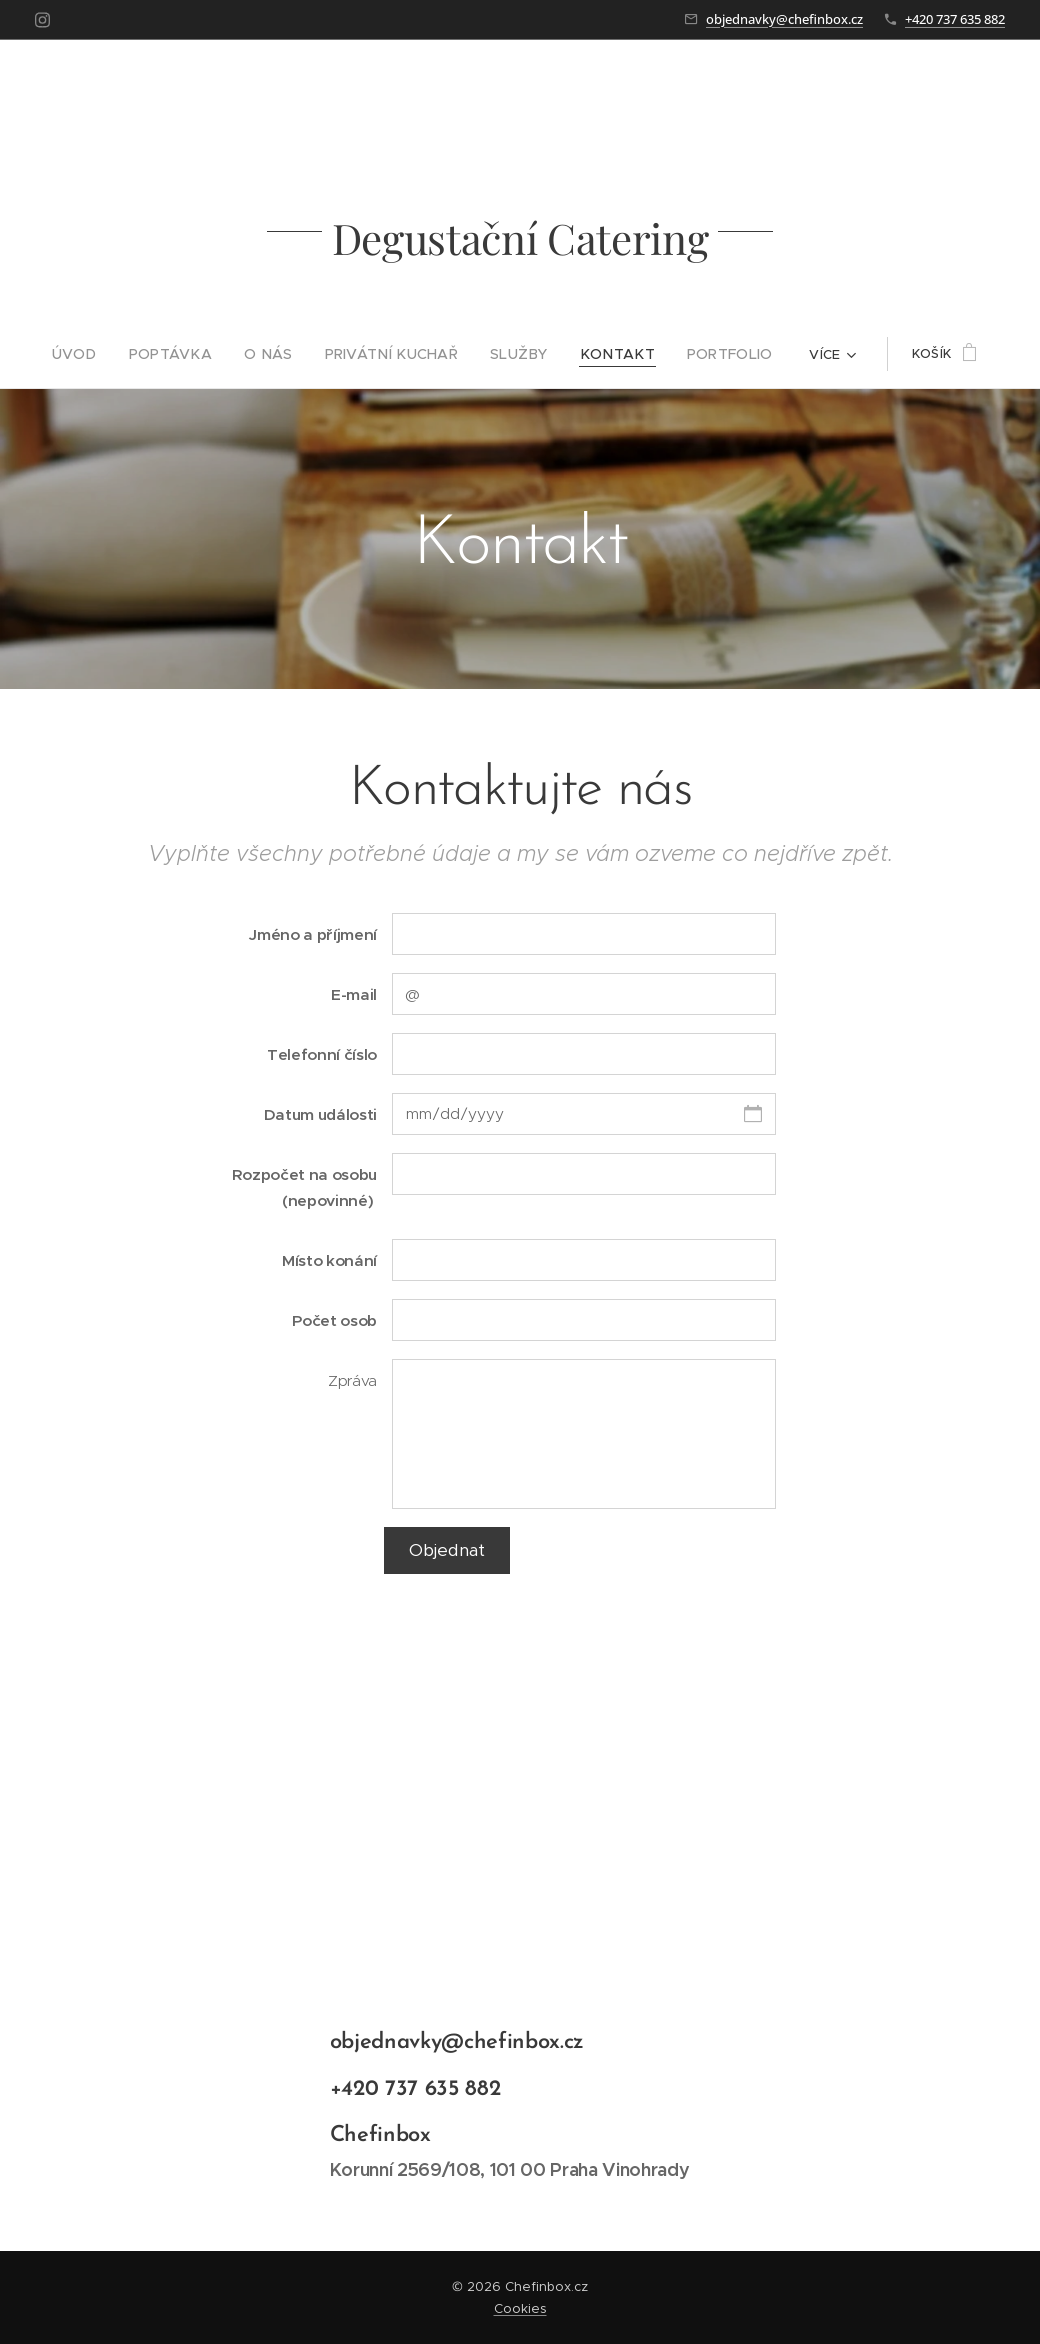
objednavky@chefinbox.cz (784, 19)
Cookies (520, 2308)
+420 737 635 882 (955, 19)
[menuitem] (102, 354)
